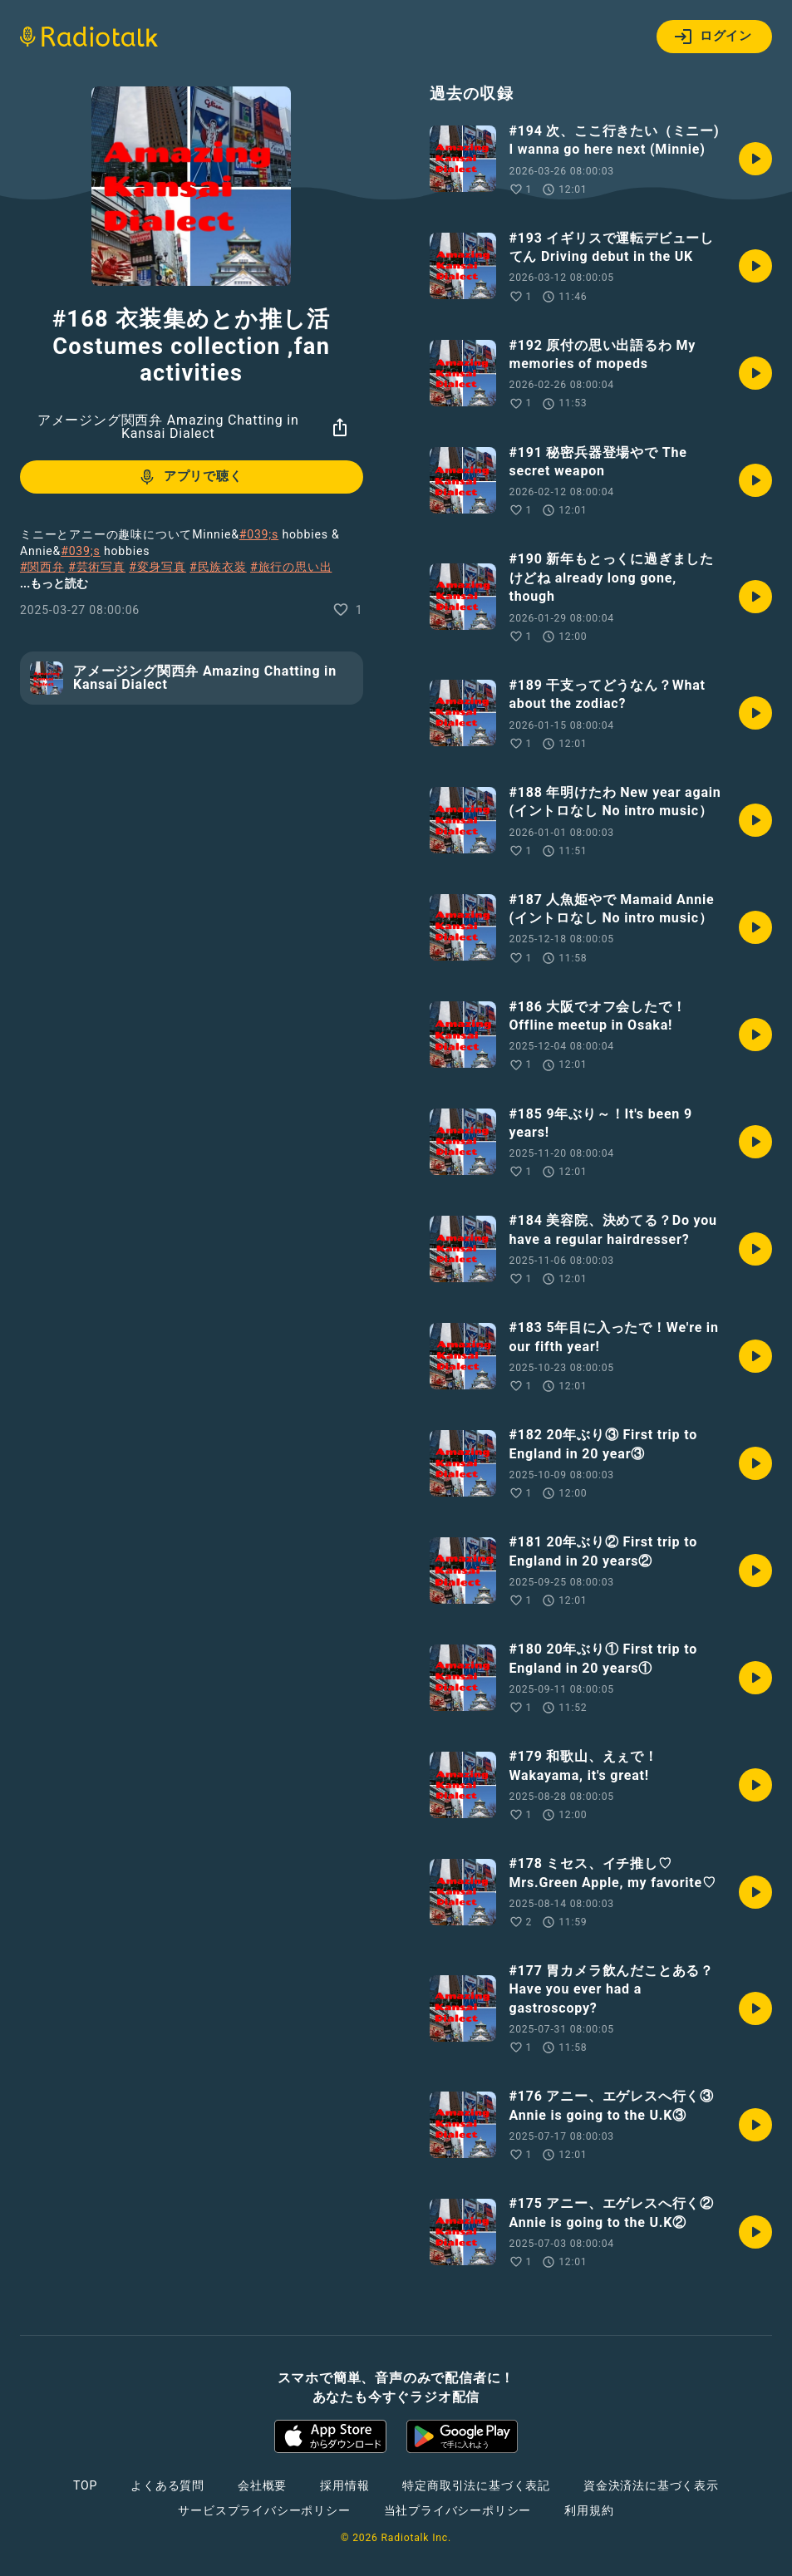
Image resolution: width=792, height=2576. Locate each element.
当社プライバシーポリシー (458, 2510)
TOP (85, 2485)
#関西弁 (42, 566)
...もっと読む (54, 583)
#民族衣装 (218, 566)
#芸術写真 (96, 566)
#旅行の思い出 (291, 566)
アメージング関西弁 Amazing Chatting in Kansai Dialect (168, 426)
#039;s (258, 534)
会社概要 (262, 2485)
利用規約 (588, 2510)
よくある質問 (167, 2485)
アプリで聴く (190, 477)
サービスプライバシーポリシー (264, 2510)
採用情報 (344, 2485)
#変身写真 (157, 566)
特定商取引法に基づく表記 (476, 2485)
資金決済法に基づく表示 (651, 2485)
